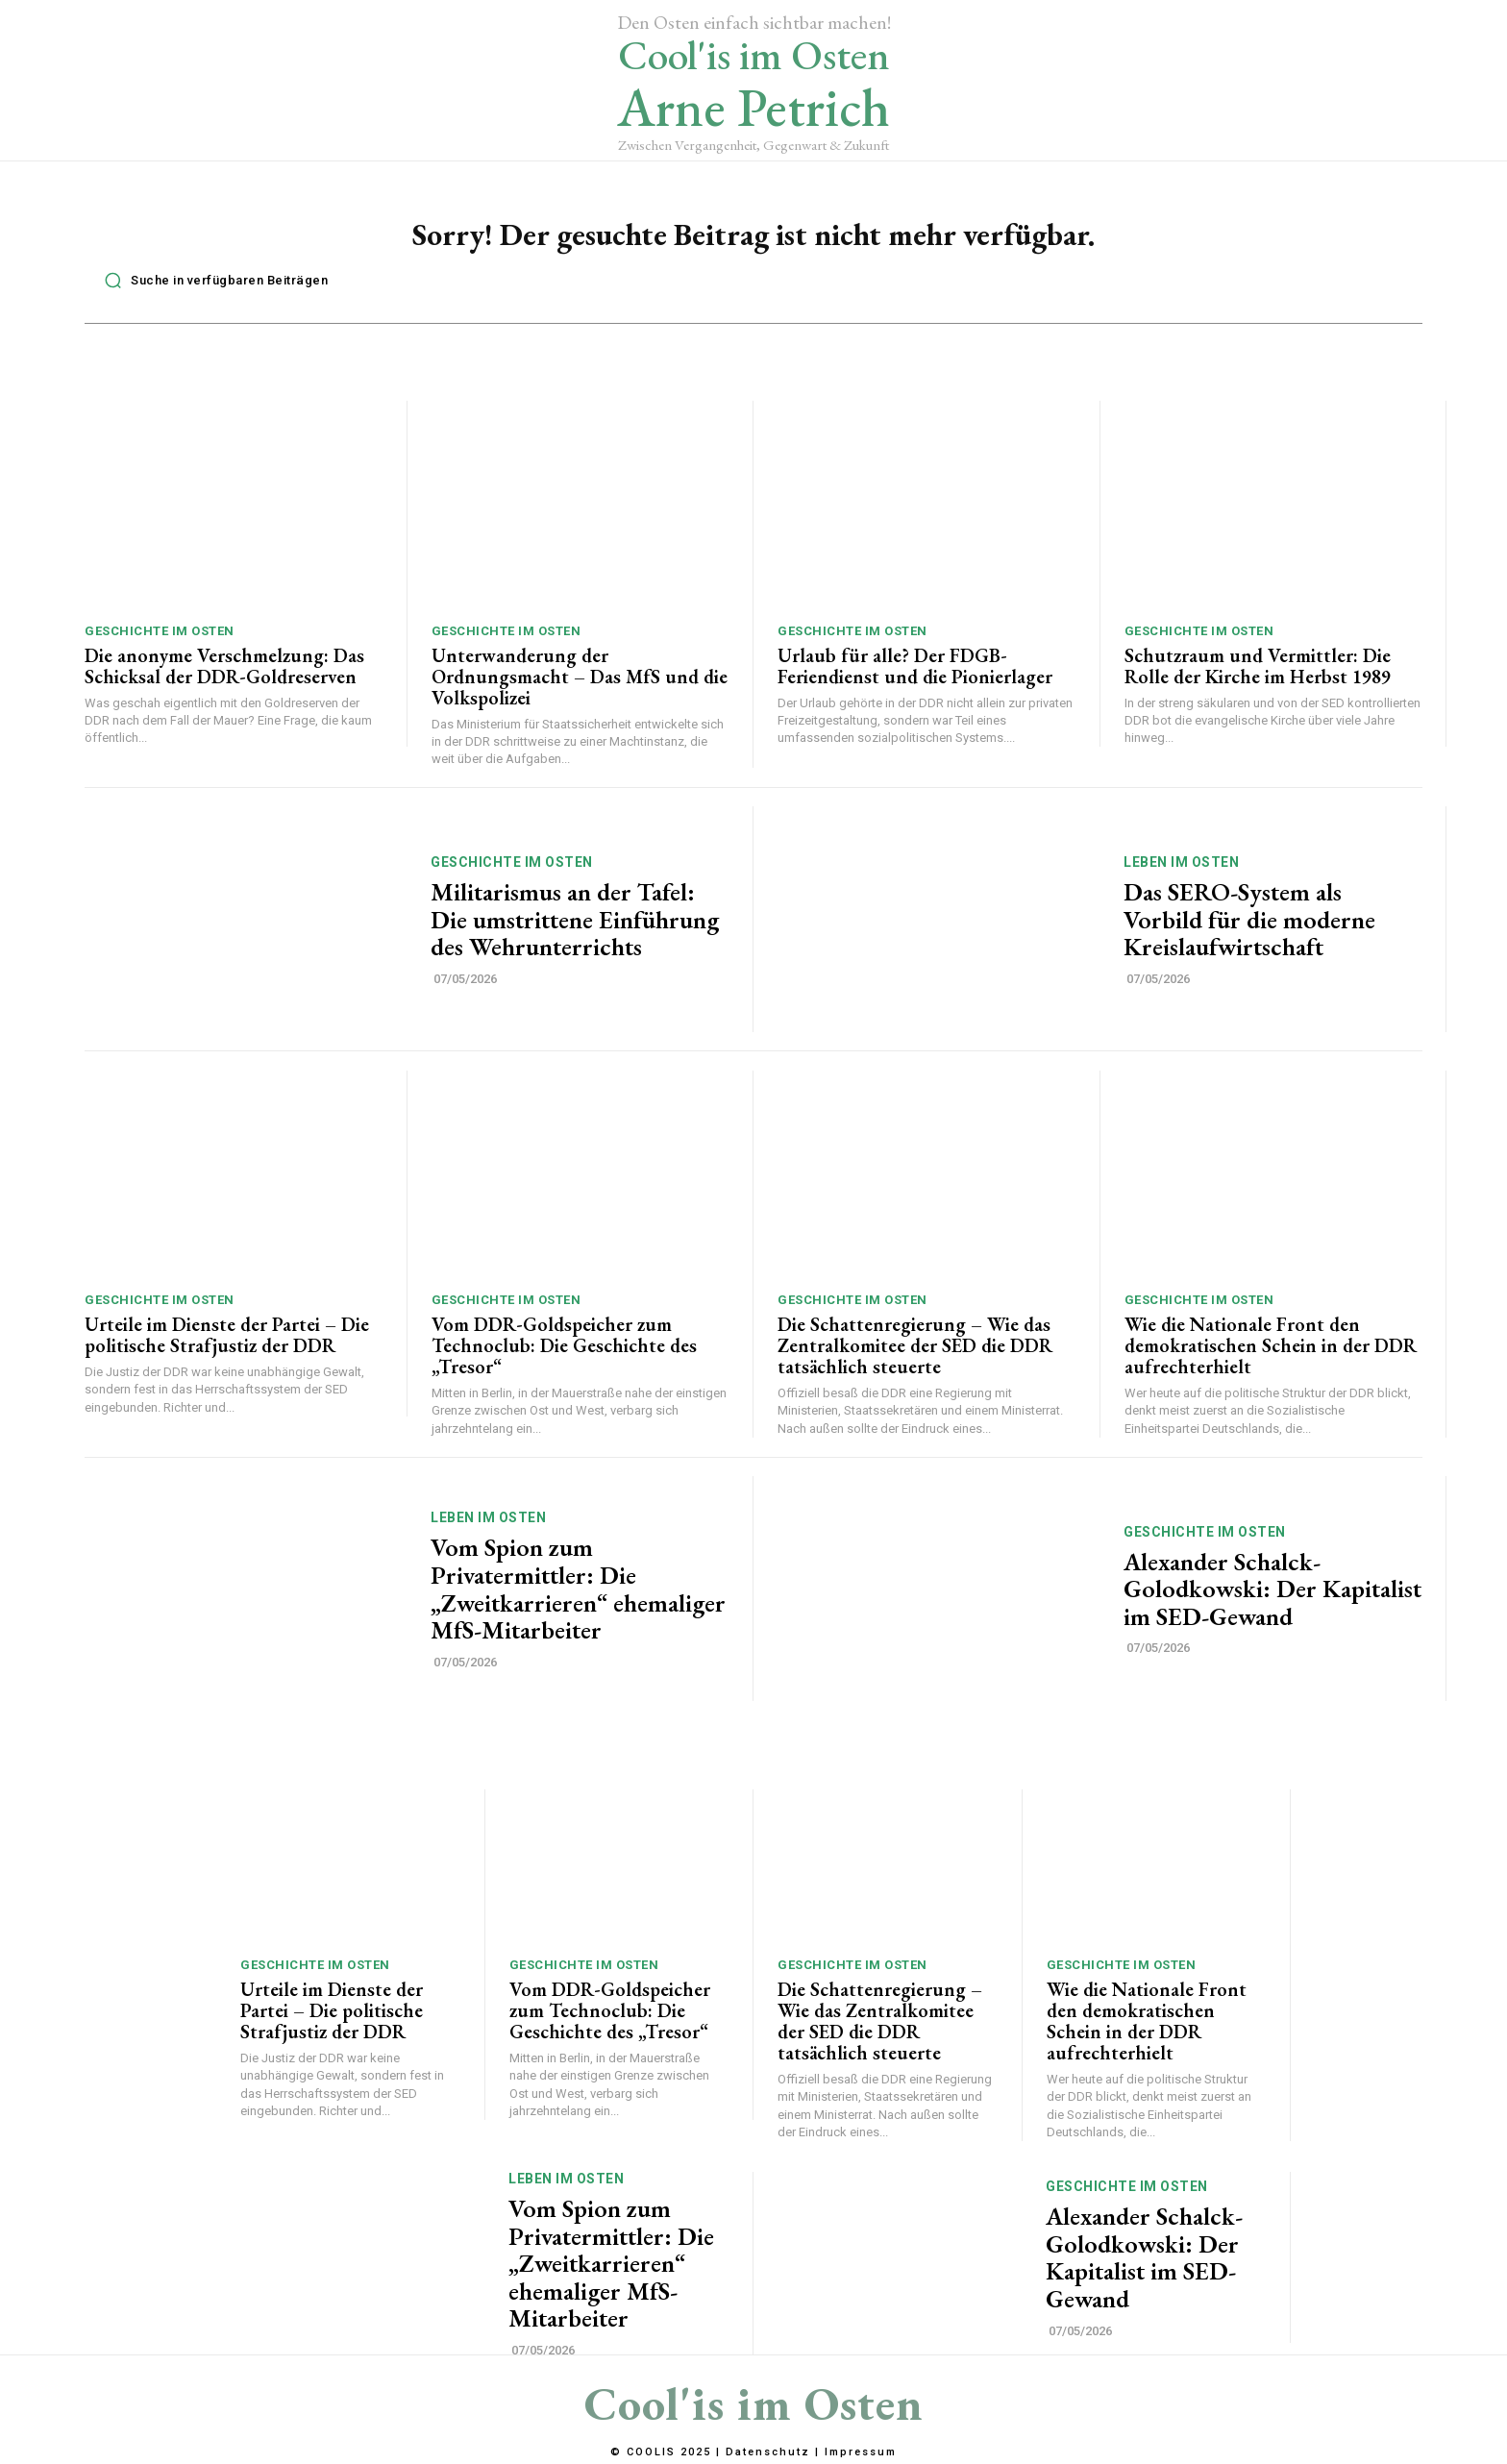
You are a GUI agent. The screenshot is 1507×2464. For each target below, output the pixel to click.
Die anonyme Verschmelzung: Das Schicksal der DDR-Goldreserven (224, 676)
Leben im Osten (1181, 871)
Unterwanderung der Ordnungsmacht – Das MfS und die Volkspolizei (580, 686)
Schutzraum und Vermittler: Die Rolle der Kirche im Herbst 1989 (1257, 676)
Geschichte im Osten (160, 640)
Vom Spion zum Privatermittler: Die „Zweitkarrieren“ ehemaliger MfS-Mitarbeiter (578, 1599)
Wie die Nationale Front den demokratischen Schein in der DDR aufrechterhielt (1270, 1356)
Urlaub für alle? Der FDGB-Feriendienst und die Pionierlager (915, 676)
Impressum (861, 2452)
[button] (211, 290)
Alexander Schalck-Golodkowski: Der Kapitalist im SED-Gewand (1272, 1598)
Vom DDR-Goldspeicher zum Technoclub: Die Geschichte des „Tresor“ (564, 1356)
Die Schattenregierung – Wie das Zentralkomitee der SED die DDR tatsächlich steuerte (915, 1356)
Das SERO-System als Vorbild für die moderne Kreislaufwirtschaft (1249, 929)
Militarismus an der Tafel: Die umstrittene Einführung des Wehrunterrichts (575, 929)
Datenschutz (768, 2452)
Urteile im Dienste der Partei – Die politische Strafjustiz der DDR (227, 1345)
